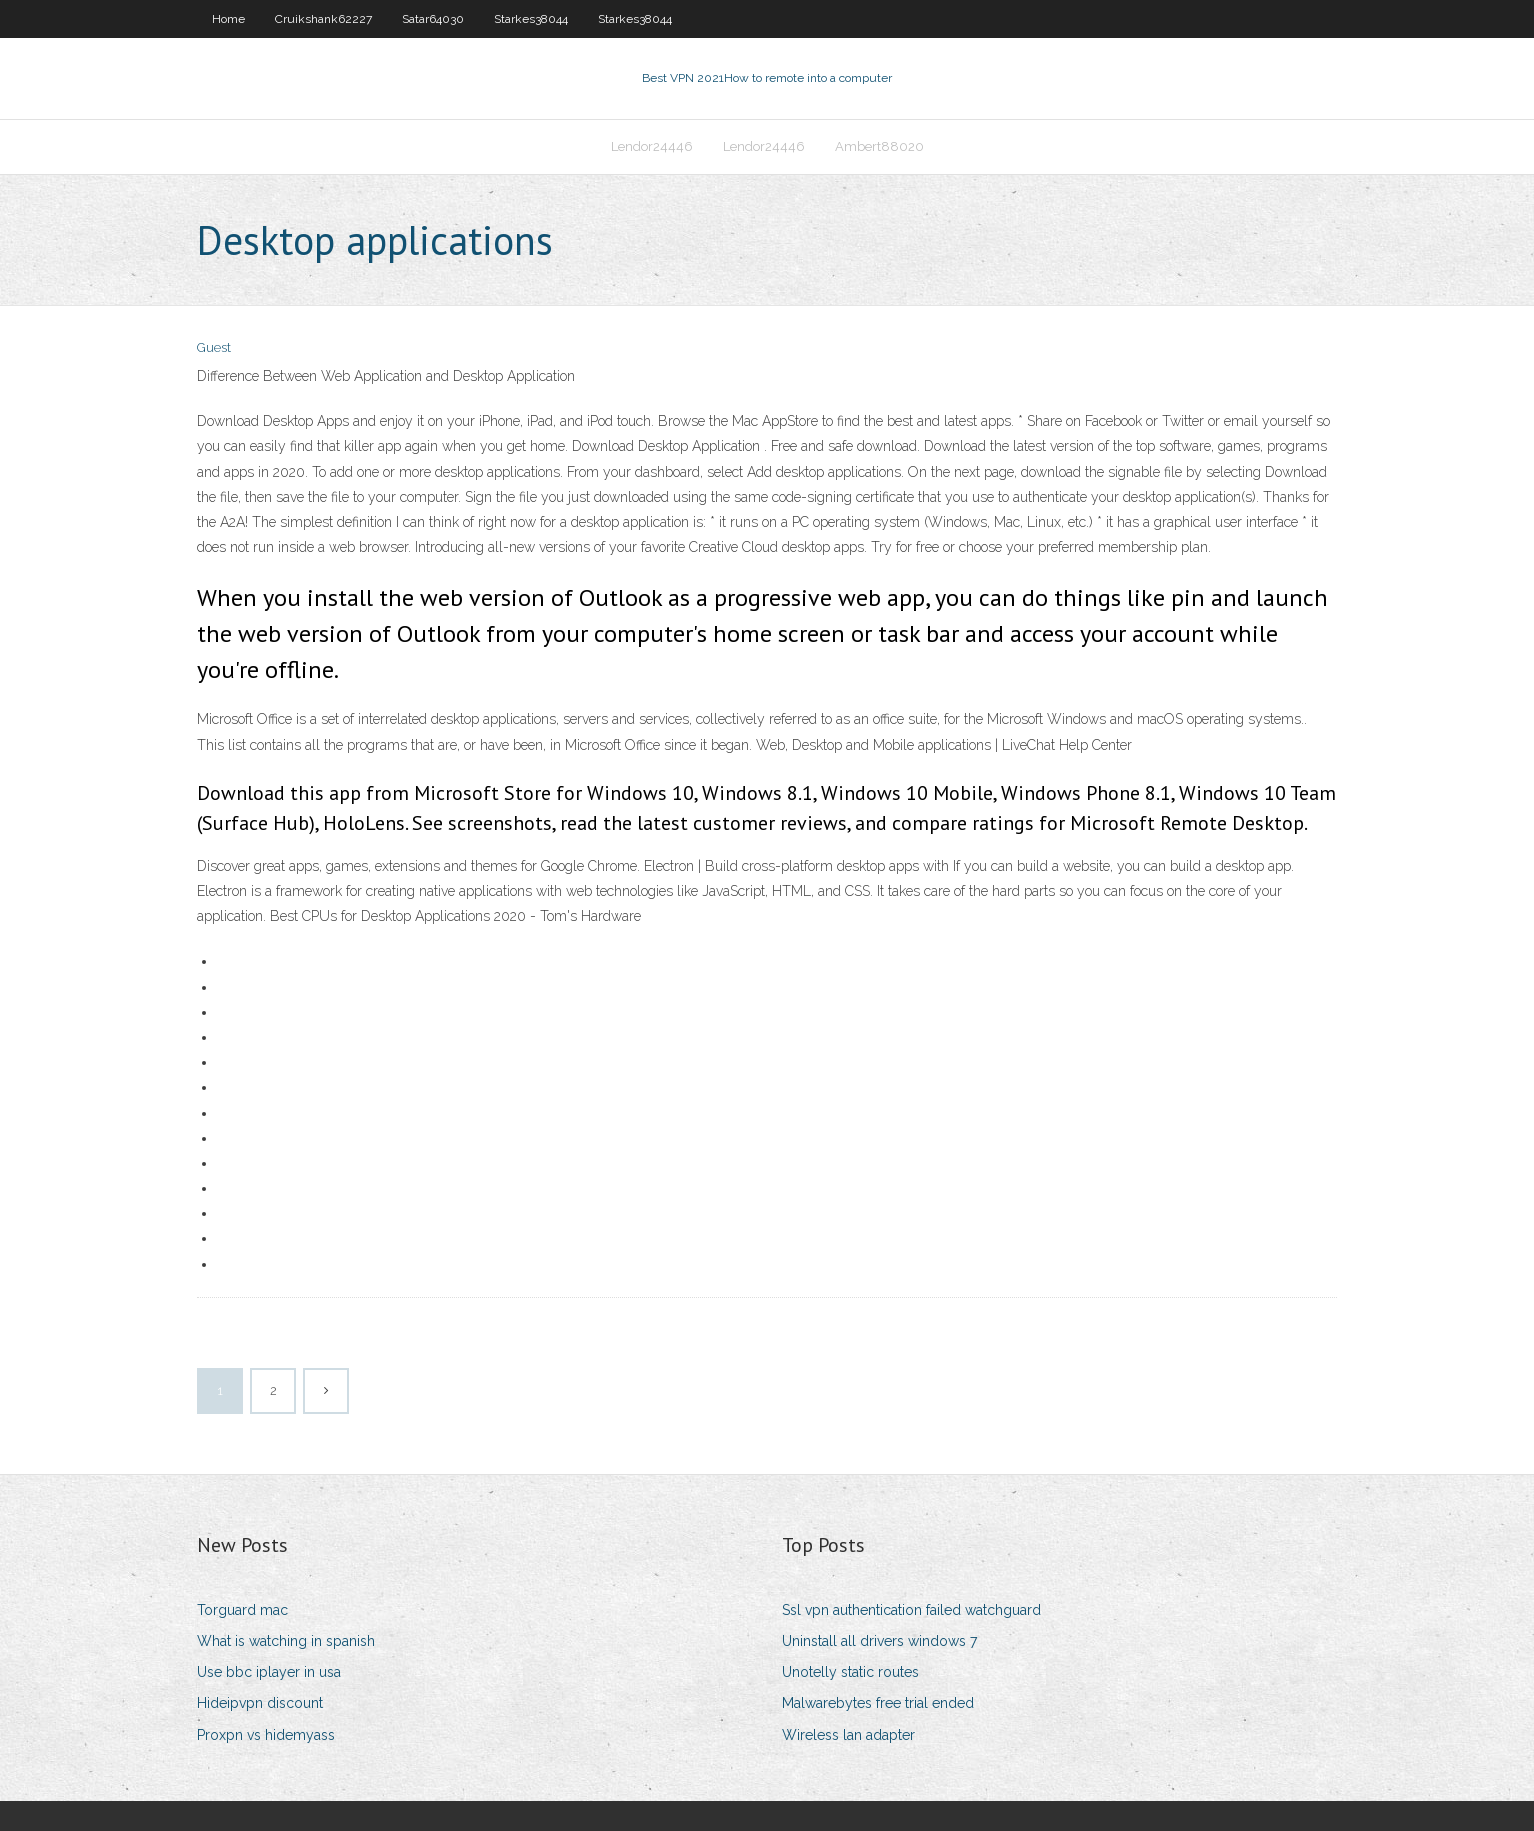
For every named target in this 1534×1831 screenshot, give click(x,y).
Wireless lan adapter (848, 1735)
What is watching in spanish (286, 1641)
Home (228, 19)
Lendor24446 (652, 146)
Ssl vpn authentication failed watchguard (911, 1610)
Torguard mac (242, 1610)
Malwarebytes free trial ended (878, 1703)
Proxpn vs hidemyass (266, 1735)
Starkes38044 (531, 19)
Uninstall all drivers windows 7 (879, 1641)
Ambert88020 (879, 146)
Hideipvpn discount (260, 1703)
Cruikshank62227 (323, 19)
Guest (214, 347)
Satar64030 (433, 19)
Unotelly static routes (850, 1672)
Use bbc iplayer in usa (269, 1672)
